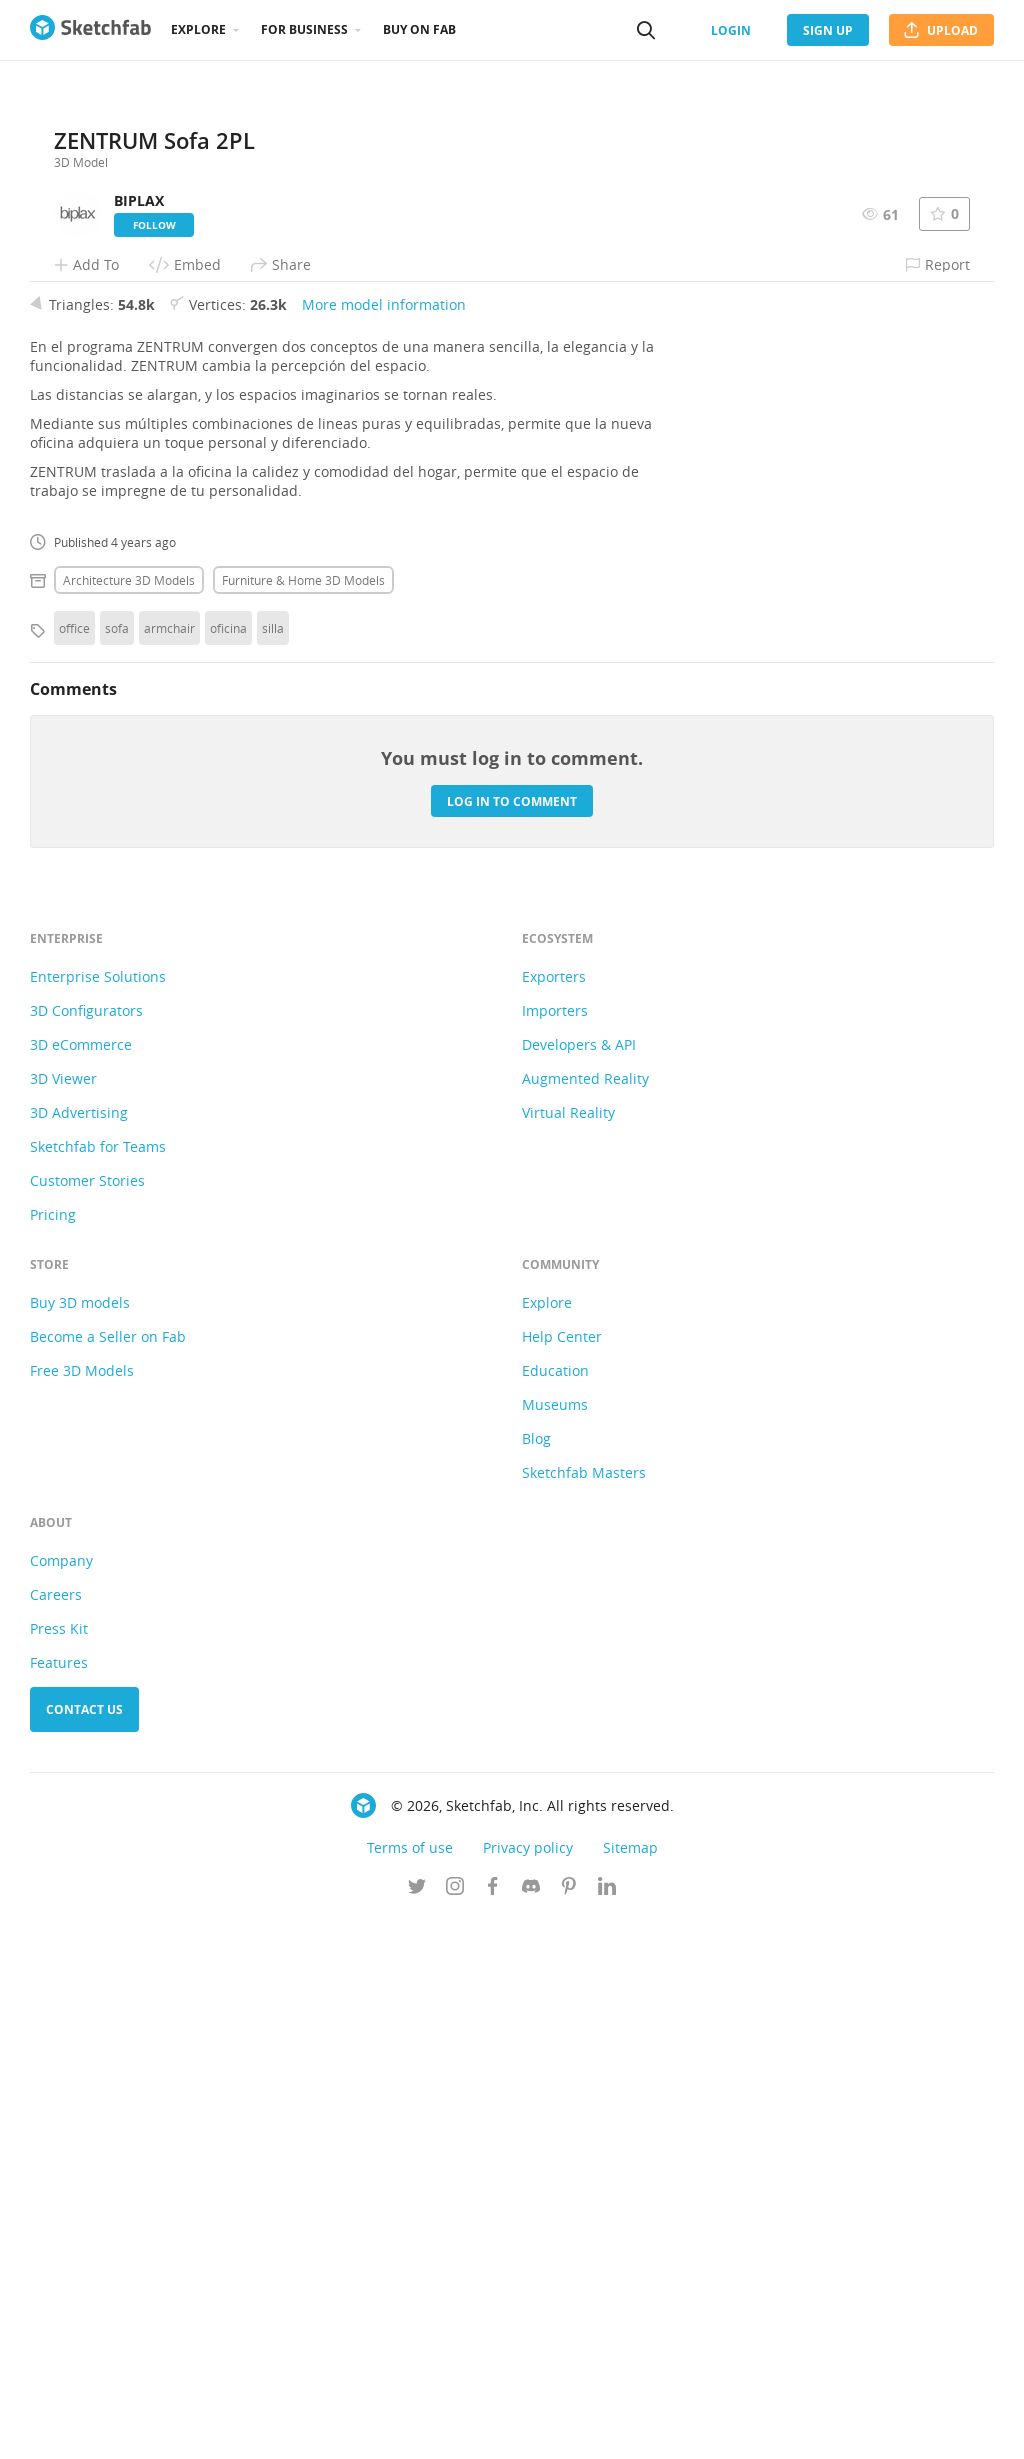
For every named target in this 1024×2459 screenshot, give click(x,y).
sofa (117, 1168)
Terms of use (410, 2387)
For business (304, 29)
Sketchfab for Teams (98, 1686)
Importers (555, 1550)
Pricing (53, 1754)
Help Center (562, 1876)
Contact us (84, 2249)
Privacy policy (528, 2387)
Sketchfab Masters (584, 2012)
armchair (169, 1168)
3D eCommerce (81, 1584)
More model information (384, 844)
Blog (536, 1978)
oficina (228, 1168)
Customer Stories (87, 1720)
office (74, 1168)
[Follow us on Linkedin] (607, 2428)
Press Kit (59, 2168)
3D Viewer (63, 1618)
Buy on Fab (419, 29)
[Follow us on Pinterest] (569, 2428)
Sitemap (630, 2387)
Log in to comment (512, 1340)
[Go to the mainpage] (90, 30)
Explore (198, 29)
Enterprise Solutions (98, 1516)
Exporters (554, 1516)
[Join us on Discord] (531, 2428)
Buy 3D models (80, 1842)
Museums (555, 1944)
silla (273, 1168)
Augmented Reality (585, 1618)
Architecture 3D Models (129, 1120)
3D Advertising (79, 1652)
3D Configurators (86, 1550)
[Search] (646, 30)
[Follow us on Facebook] (493, 2428)
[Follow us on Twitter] (417, 2428)
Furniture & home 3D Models (303, 1120)
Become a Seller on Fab (108, 1876)
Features (59, 2202)
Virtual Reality (568, 1652)
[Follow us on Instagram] (455, 2428)
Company (61, 2100)
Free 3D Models (82, 1910)
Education (555, 1910)
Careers (56, 2134)
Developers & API (579, 1584)
